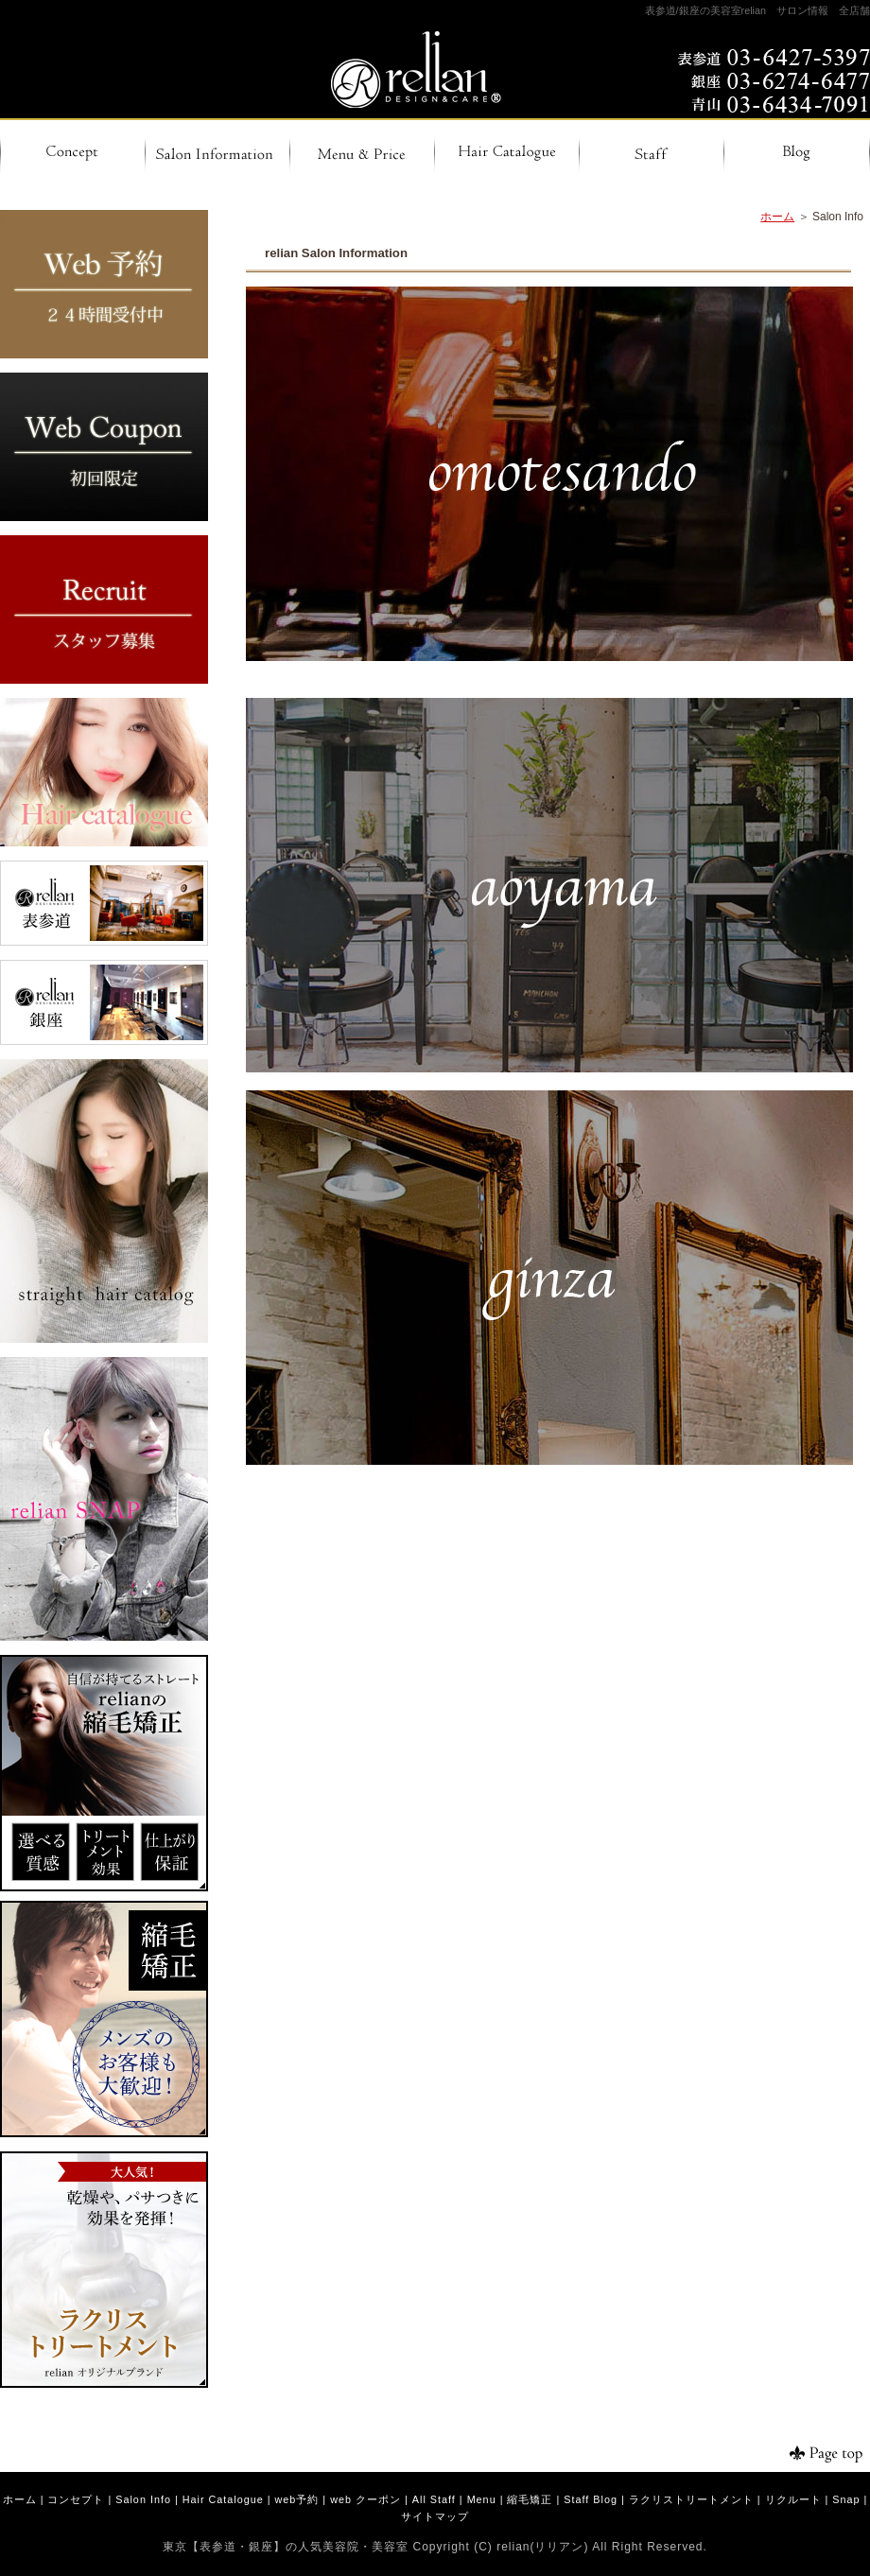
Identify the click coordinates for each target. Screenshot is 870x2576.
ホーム (777, 216)
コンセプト (75, 2499)
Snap (846, 2499)
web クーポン (365, 2499)
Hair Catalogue (223, 2499)
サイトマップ (435, 2516)
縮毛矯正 (529, 2499)
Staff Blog (591, 2499)
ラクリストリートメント (691, 2499)
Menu (481, 2499)
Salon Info (143, 2499)
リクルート (793, 2499)
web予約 (297, 2499)
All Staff (434, 2499)
